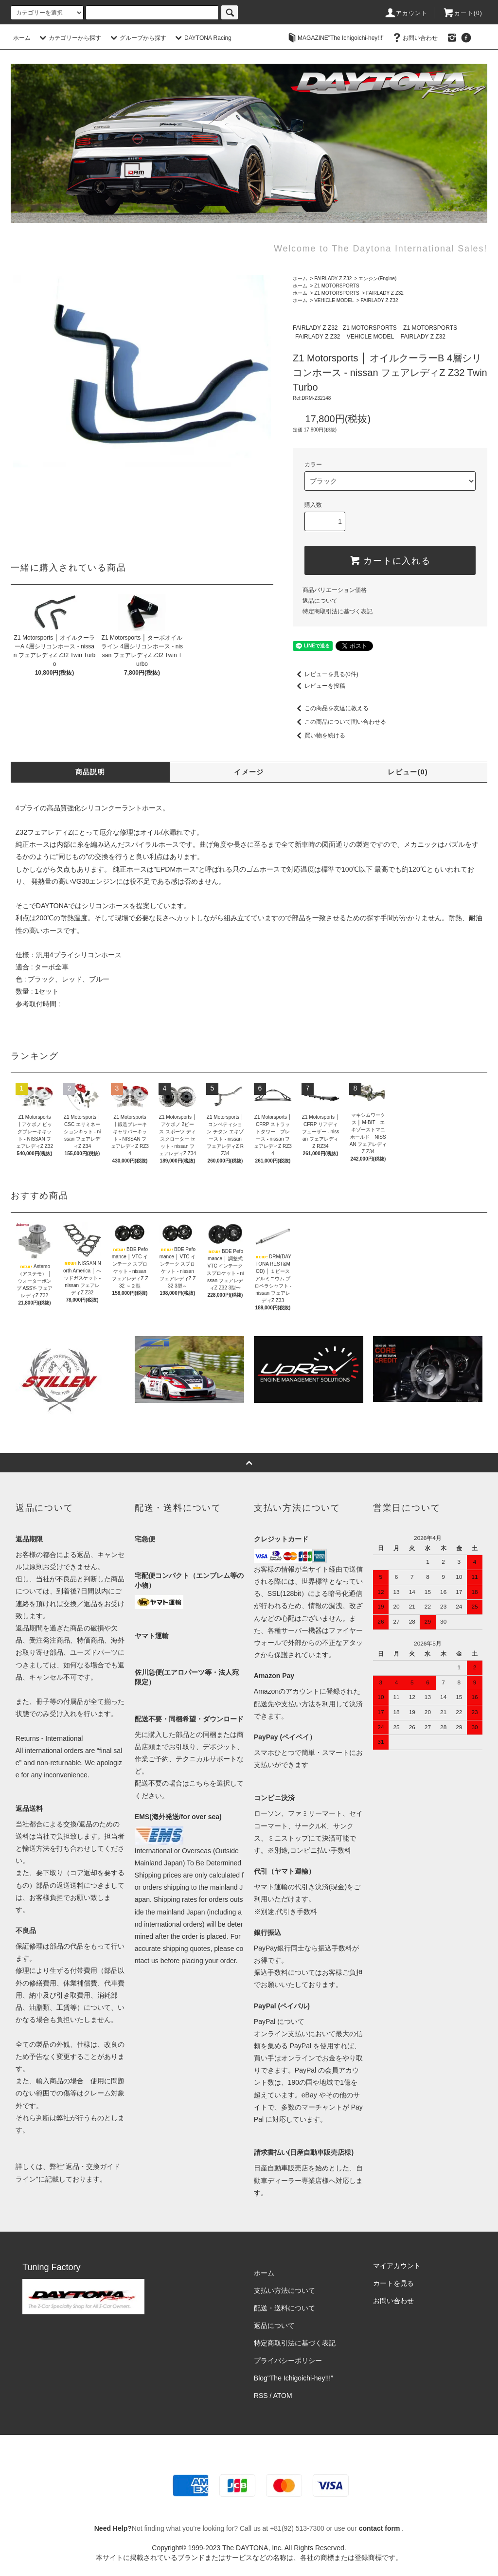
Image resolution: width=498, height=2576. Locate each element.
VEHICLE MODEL (334, 300)
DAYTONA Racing (202, 38)
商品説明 (90, 772)
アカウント (406, 13)
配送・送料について (284, 2308)
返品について (320, 600)
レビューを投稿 (319, 685)
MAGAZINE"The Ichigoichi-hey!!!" (335, 38)
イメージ (249, 772)
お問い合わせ (414, 38)
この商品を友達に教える (331, 708)
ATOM (282, 2395)
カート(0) (462, 13)
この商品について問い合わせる (339, 721)
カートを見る (393, 2283)
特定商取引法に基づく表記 (337, 611)
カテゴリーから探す (69, 38)
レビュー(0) (408, 772)
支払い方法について (284, 2290)
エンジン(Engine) (377, 278)
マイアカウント (397, 2266)
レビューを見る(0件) (325, 674)
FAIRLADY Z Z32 (333, 278)
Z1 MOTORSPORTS (336, 285)
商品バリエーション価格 (334, 590)
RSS (261, 2395)
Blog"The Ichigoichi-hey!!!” (293, 2378)
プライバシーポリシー (288, 2360)
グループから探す (137, 38)
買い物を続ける (319, 735)
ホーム (22, 38)
